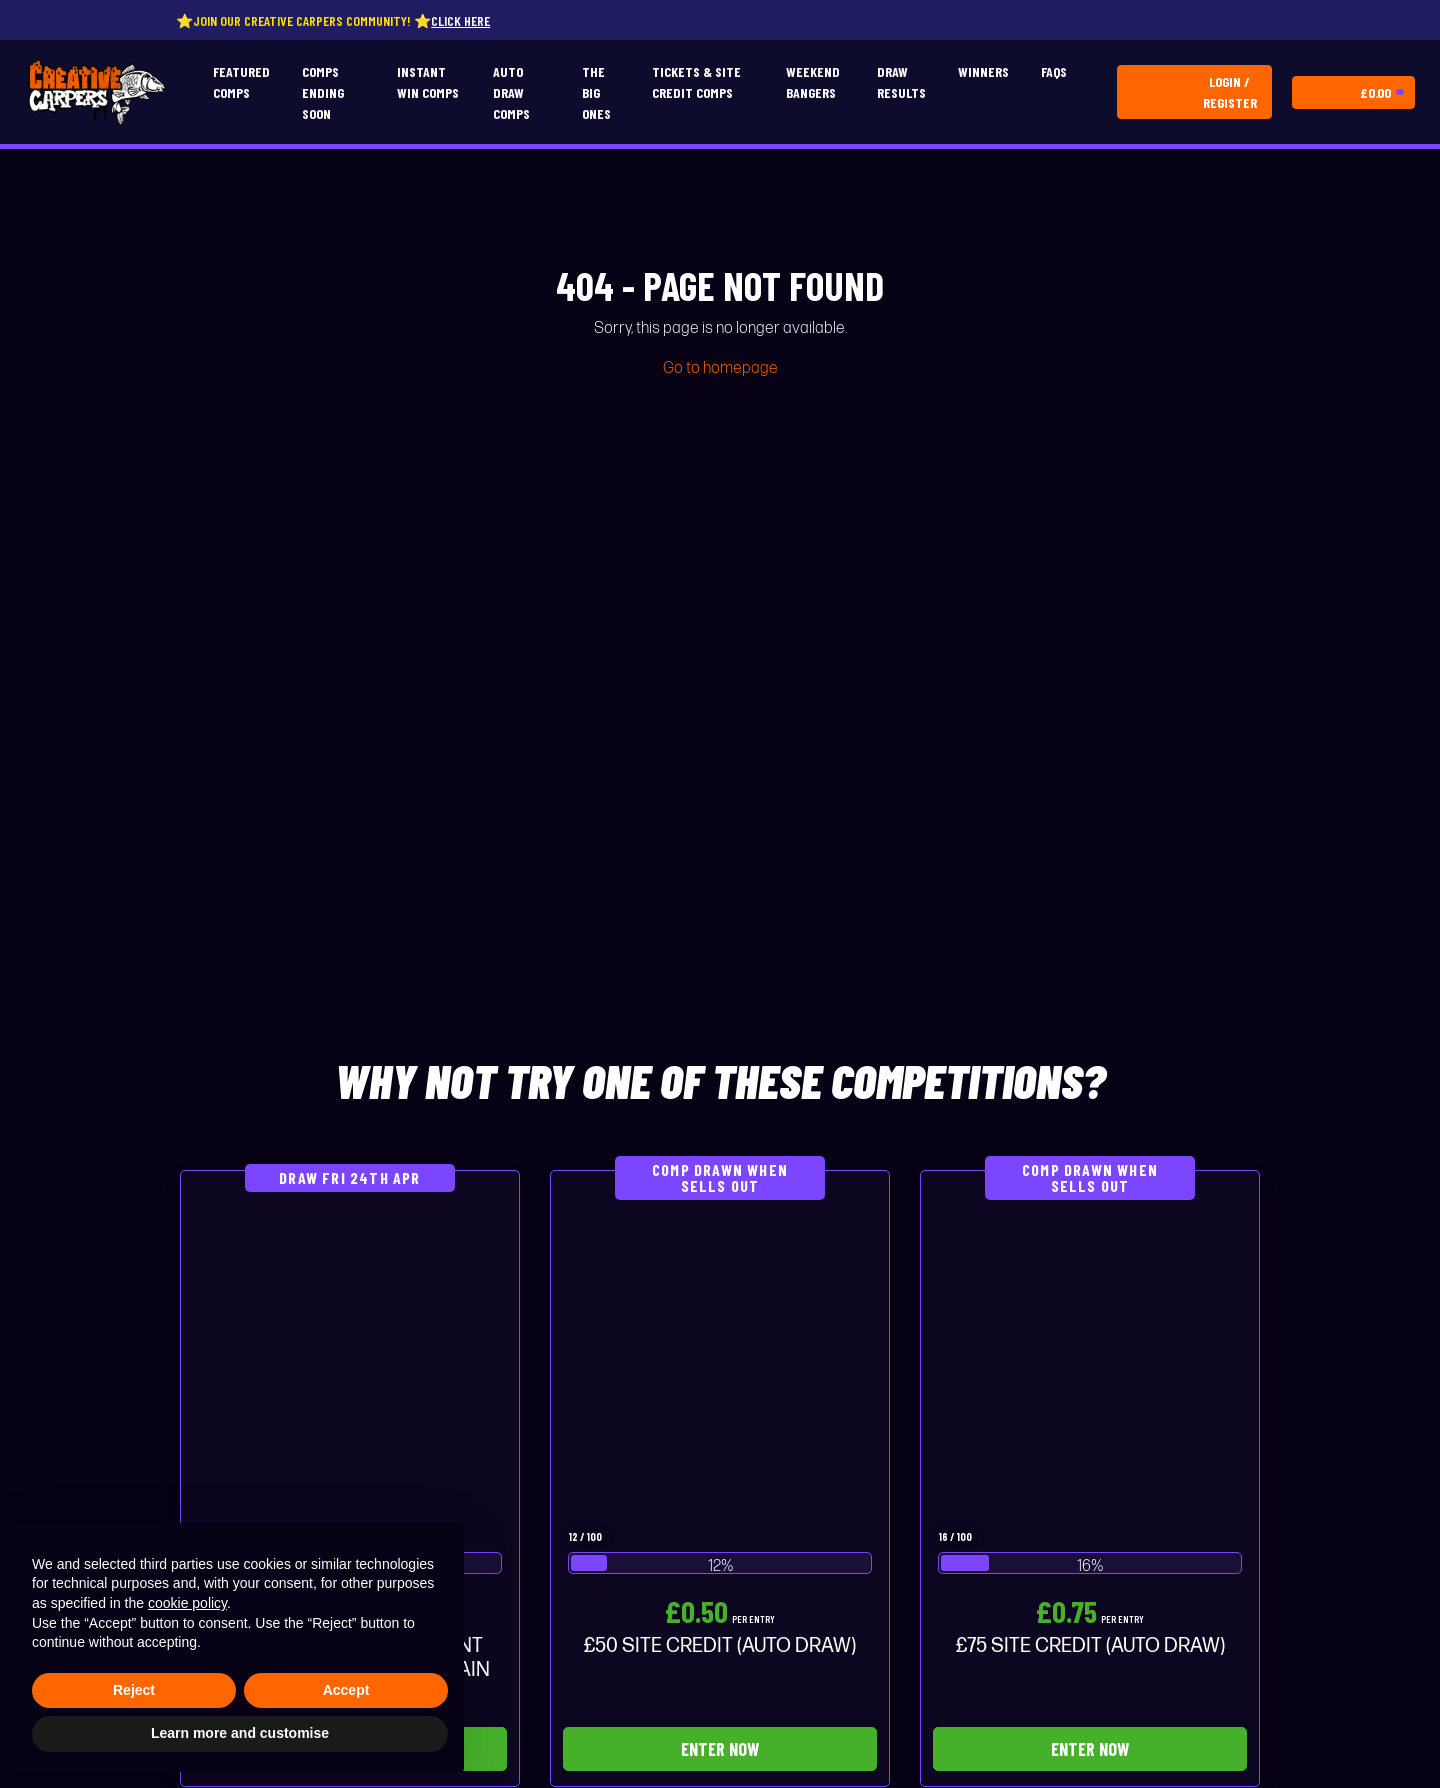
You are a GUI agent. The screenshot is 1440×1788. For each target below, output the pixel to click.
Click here (468, 20)
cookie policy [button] (187, 1603)
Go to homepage (720, 368)
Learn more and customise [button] (240, 1733)
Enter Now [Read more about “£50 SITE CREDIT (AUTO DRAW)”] (720, 1749)
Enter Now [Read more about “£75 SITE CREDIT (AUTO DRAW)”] (1090, 1749)
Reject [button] (134, 1690)
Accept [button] (346, 1690)
